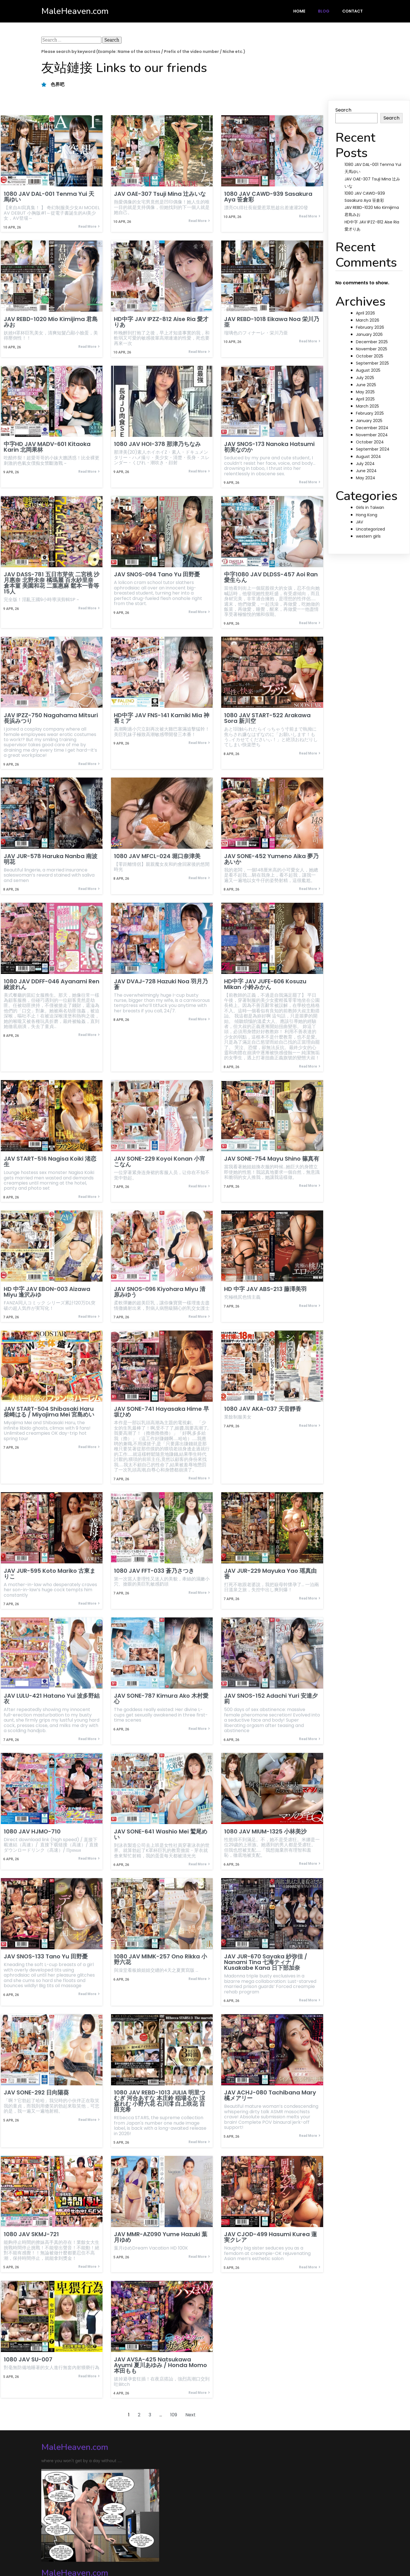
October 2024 (370, 442)
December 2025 (372, 342)
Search (343, 110)
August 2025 (368, 370)
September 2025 (372, 363)
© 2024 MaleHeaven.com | (72, 2550)
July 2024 (365, 463)
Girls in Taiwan (370, 507)
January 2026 (369, 334)
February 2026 (370, 327)
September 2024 (373, 449)
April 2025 (365, 399)
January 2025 (369, 420)
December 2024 (372, 428)
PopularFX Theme (123, 2550)
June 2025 (366, 385)
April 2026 (365, 313)
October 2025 (369, 356)
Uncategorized (370, 529)
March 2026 (367, 320)
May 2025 (365, 392)
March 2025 (367, 406)
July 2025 (365, 378)
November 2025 (371, 349)
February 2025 (370, 413)
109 (173, 2420)
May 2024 (365, 478)
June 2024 (366, 471)
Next (190, 2420)
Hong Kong (366, 515)
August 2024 (368, 456)
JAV (359, 522)
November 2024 (372, 435)
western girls (368, 536)
